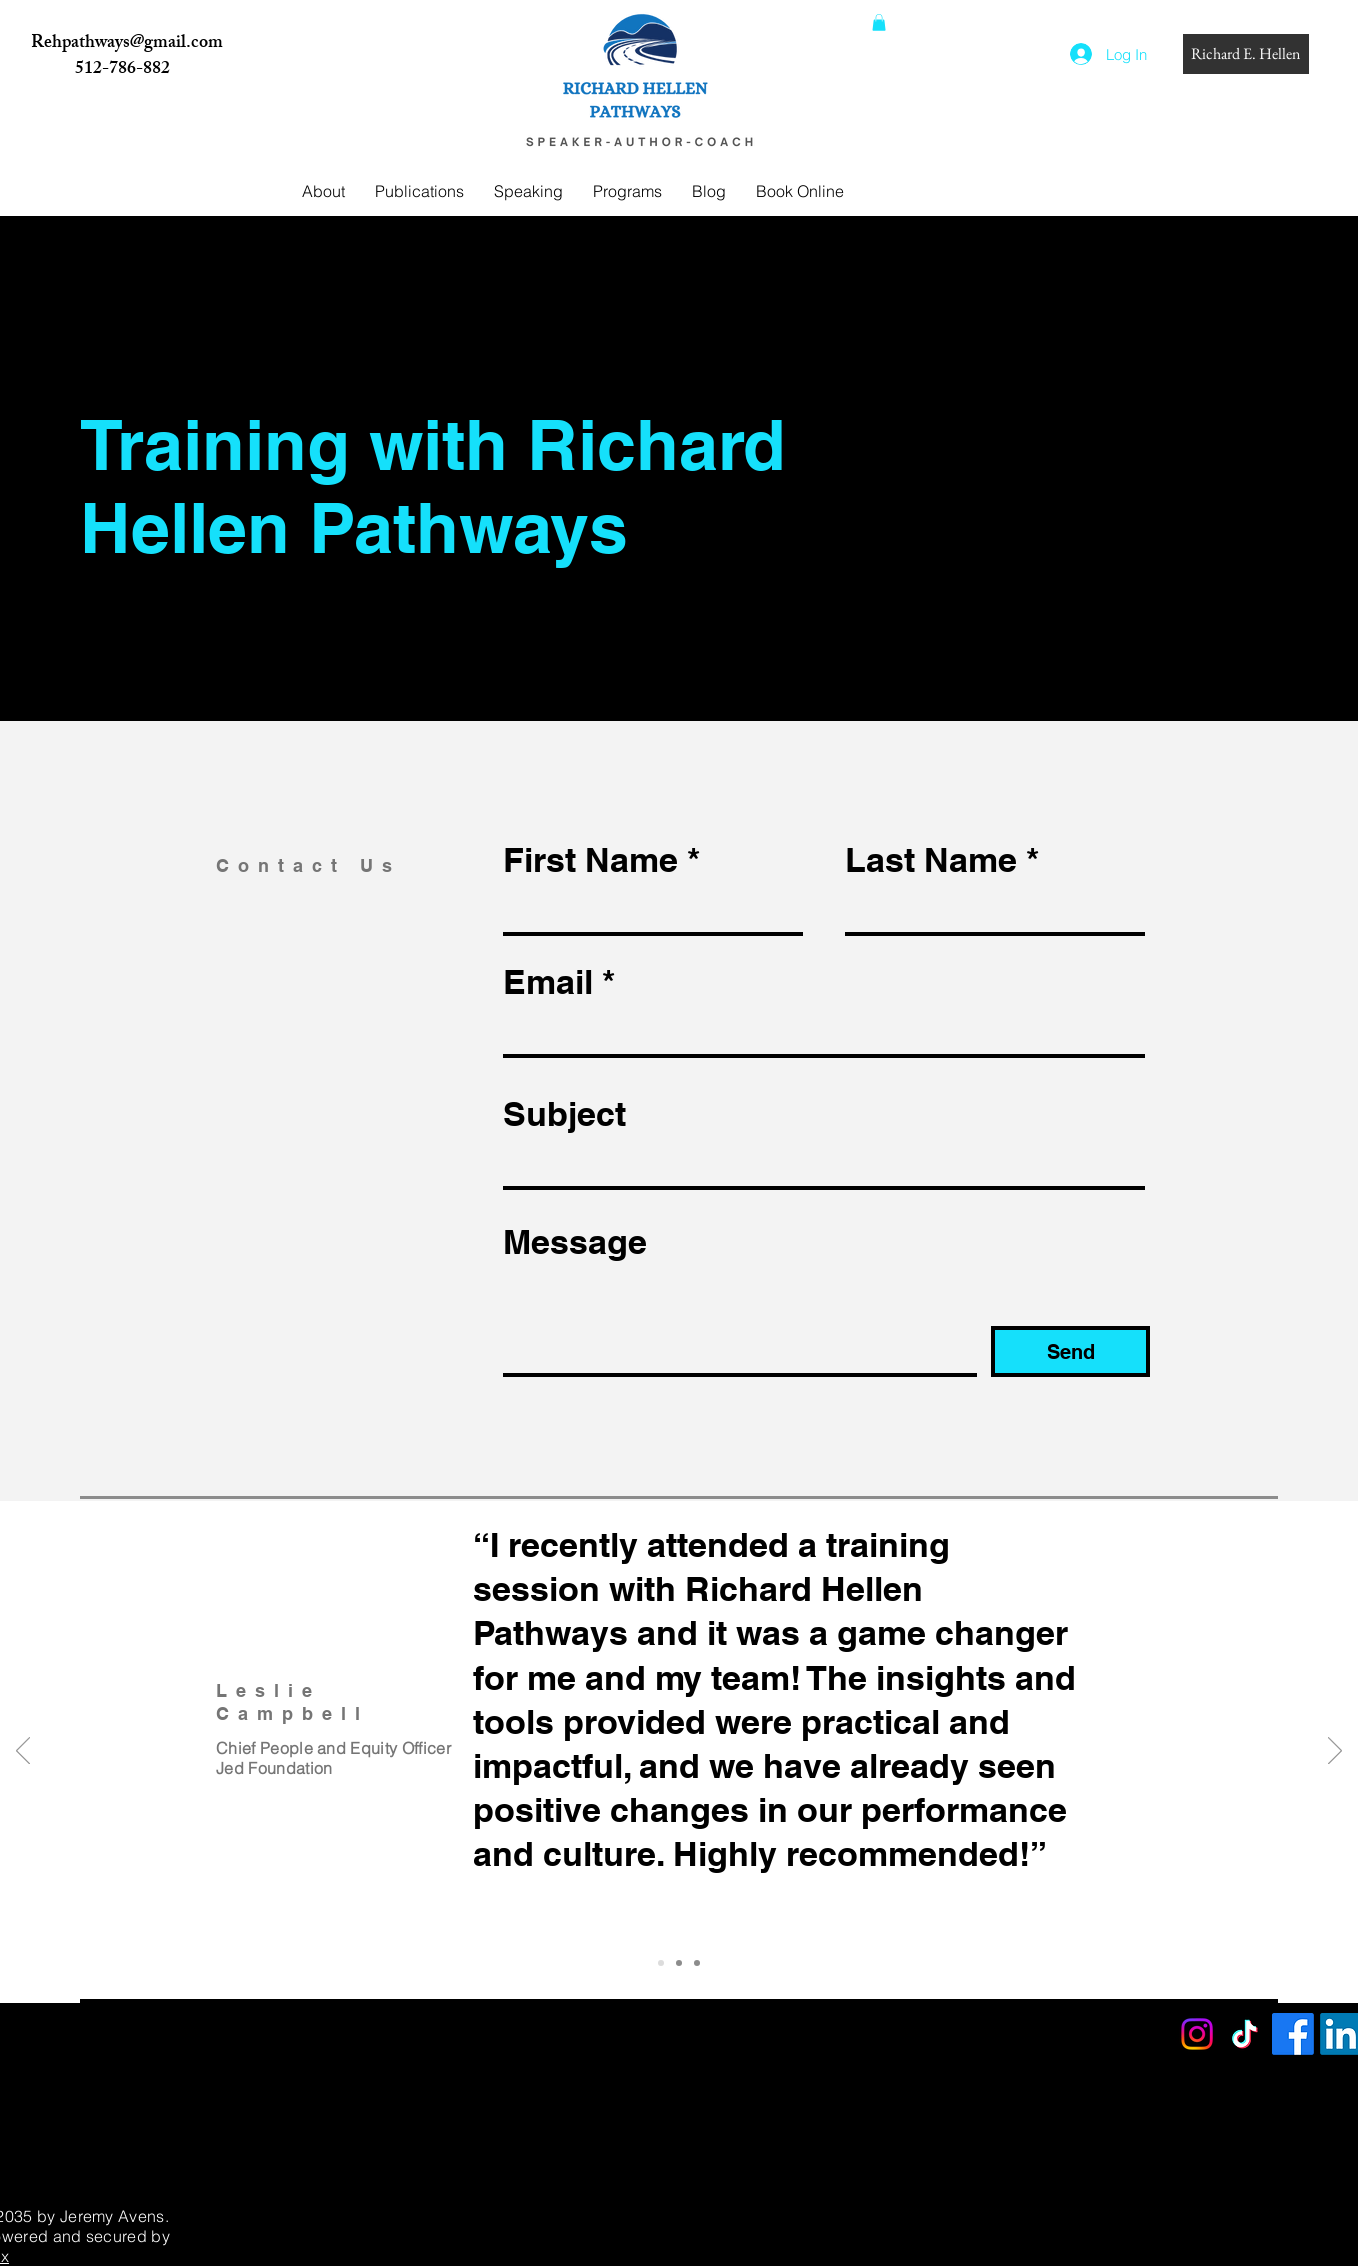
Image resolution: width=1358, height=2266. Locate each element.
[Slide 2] (679, 1963)
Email (548, 982)
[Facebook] (1293, 2034)
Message (575, 1242)
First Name (590, 860)
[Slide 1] (661, 1963)
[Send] (1070, 1351)
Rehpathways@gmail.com (127, 44)
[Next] (1335, 1752)
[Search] (1148, 136)
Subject (564, 1114)
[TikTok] (1245, 2034)
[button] (879, 22)
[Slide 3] (697, 1963)
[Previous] (23, 1752)
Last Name (931, 860)
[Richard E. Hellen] (1246, 54)
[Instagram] (1197, 2034)
